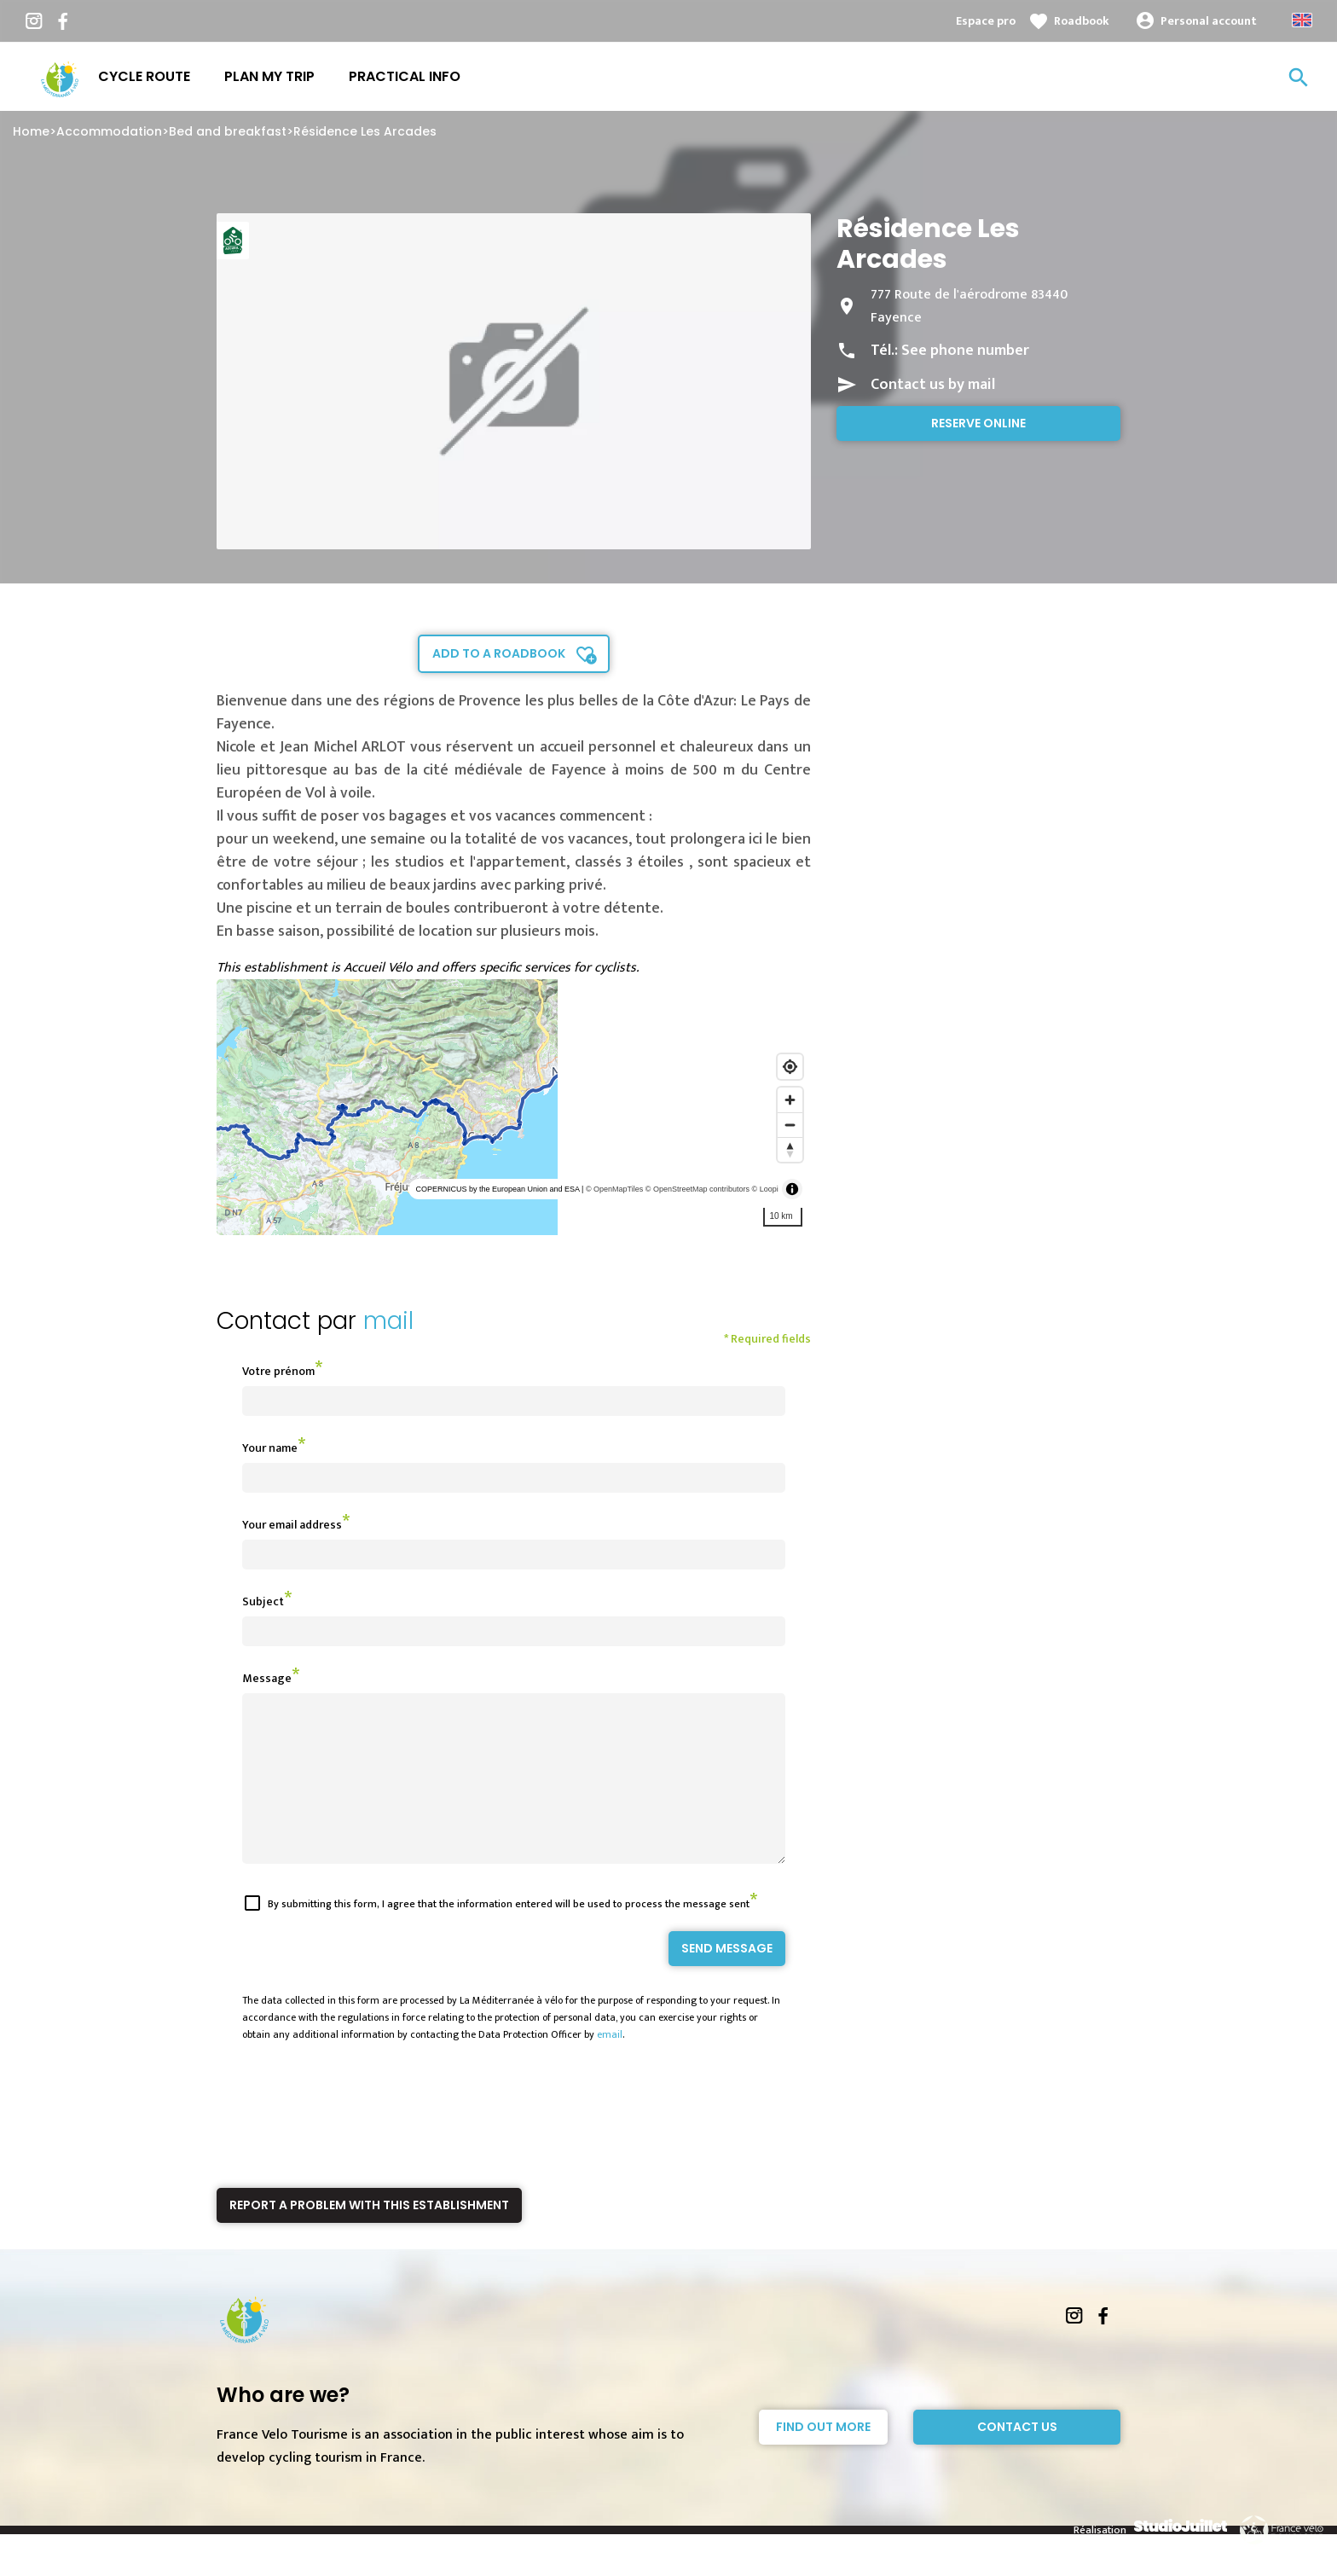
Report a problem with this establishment (369, 2235)
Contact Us (1017, 2457)
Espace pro (986, 21)
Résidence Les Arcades (365, 131)
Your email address (292, 1525)
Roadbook (1081, 21)
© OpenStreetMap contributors (697, 1189)
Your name (270, 1448)
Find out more (823, 2457)
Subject (263, 1601)
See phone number (965, 350)
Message (267, 1678)
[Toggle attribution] (792, 1189)
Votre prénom (278, 1371)
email (609, 2065)
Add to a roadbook (498, 653)
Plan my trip (269, 76)
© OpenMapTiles (614, 1189)
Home (31, 131)
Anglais (1302, 20)
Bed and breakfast (227, 131)
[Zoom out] (790, 1124)
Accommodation (109, 131)
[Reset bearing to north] (790, 1149)
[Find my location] (790, 1066)
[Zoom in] (790, 1100)
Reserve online (978, 423)
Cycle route (144, 76)
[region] (514, 1107)
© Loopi (765, 1189)
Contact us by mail (933, 384)
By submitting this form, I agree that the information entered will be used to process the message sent (509, 1934)
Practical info (404, 76)
